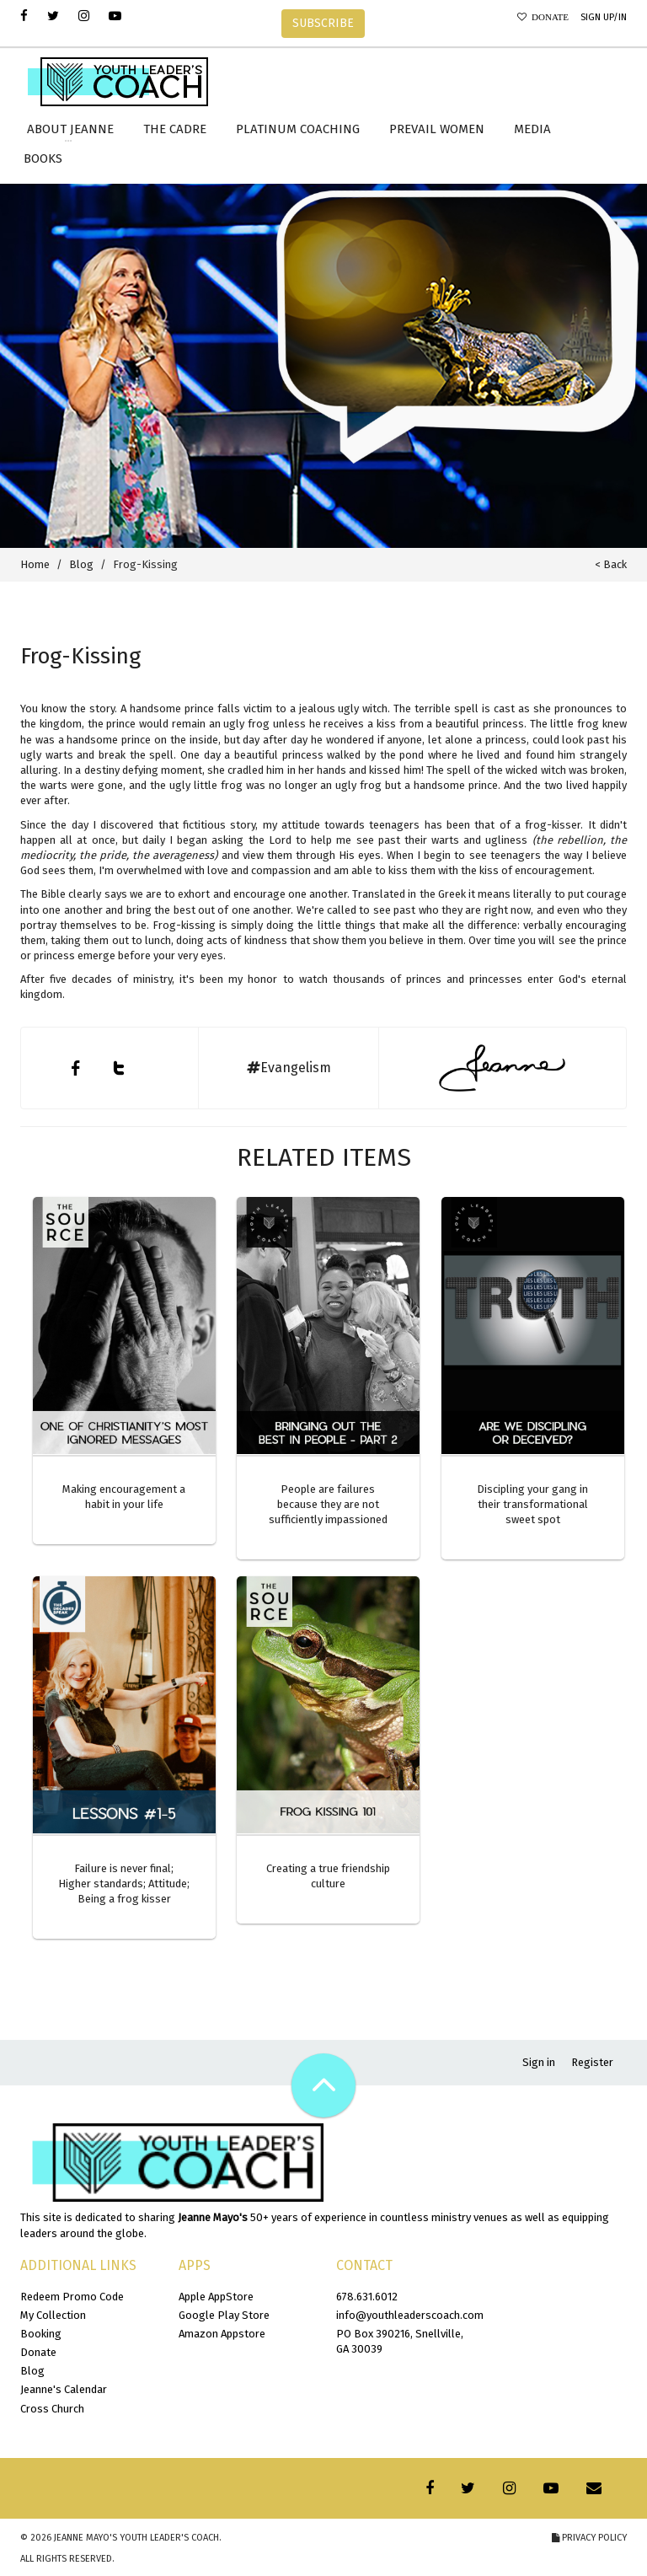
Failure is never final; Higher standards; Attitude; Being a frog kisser (124, 1883)
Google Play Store (224, 2315)
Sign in (538, 2062)
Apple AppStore (216, 2296)
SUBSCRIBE (323, 23)
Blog (81, 564)
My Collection (53, 2315)
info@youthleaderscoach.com (410, 2315)
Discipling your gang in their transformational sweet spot (532, 1504)
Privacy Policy (589, 2537)
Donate (548, 17)
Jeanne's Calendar (63, 2389)
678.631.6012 (367, 2296)
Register (592, 2062)
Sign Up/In (603, 17)
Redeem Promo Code (72, 2296)
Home (35, 564)
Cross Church (52, 2408)
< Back (611, 564)
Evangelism (289, 1068)
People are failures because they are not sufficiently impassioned (328, 1504)
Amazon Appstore (222, 2333)
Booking (40, 2333)
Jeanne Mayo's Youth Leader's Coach (136, 2537)
